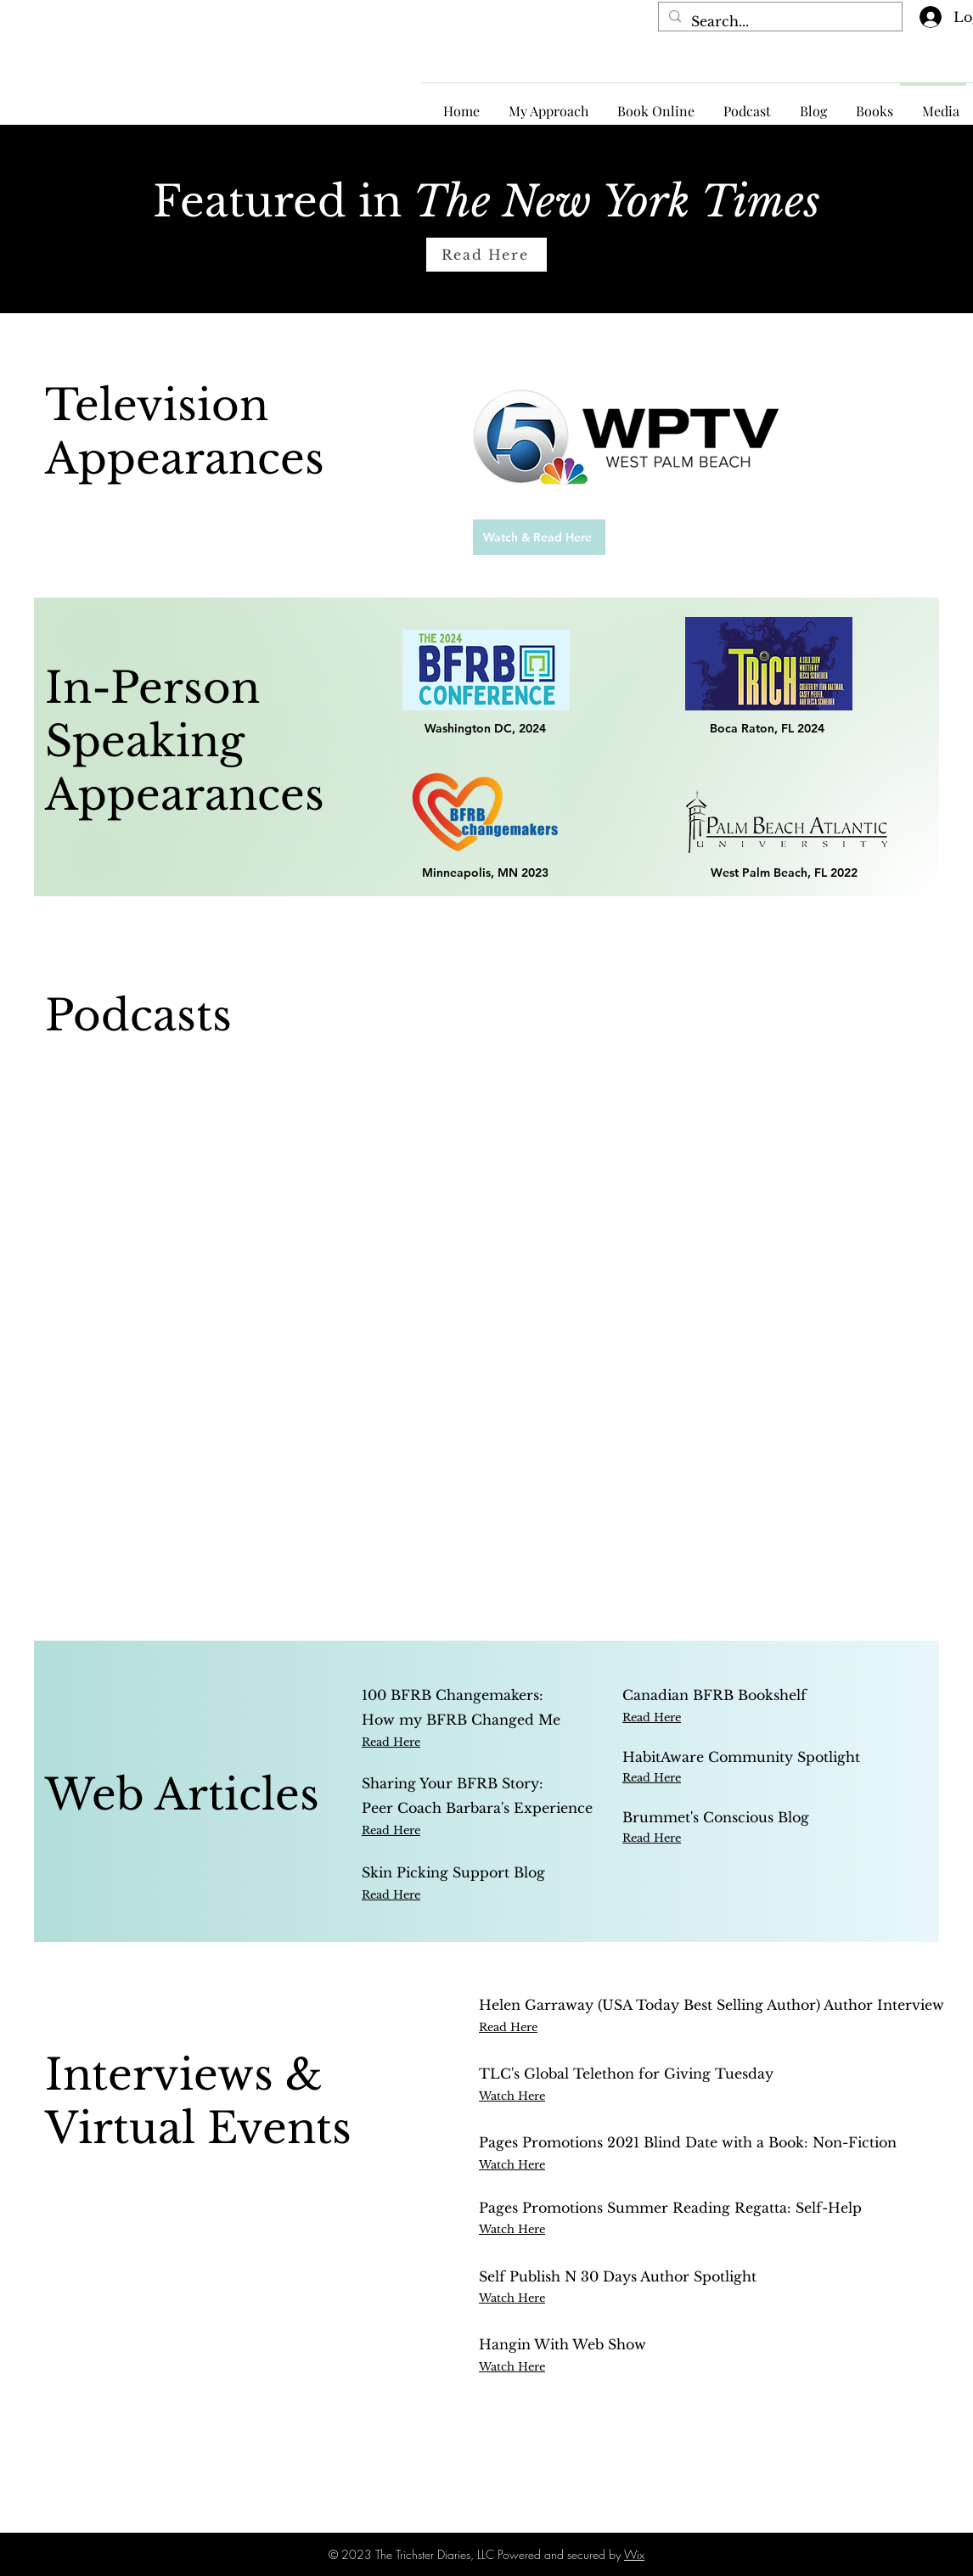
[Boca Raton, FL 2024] (768, 728)
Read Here (651, 1717)
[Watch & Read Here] (539, 537)
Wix (634, 2554)
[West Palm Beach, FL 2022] (787, 872)
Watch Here (512, 2229)
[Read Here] (486, 255)
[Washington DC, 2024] (486, 728)
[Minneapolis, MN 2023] (486, 872)
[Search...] (778, 22)
